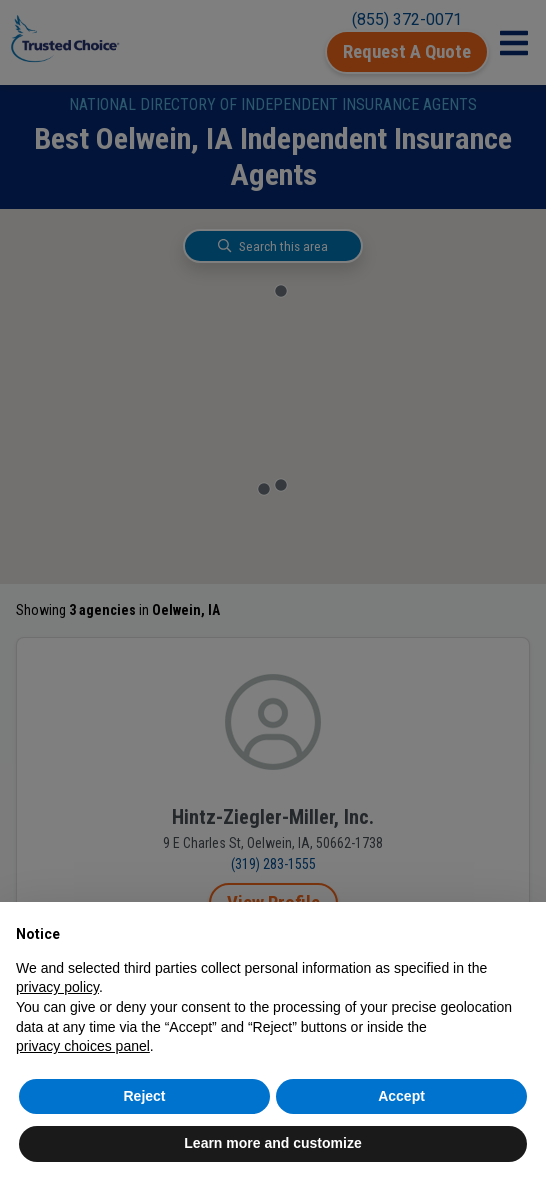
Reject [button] (144, 1096)
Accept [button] (401, 1096)
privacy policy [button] (57, 987)
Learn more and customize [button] (272, 1143)
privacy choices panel (83, 1046)
